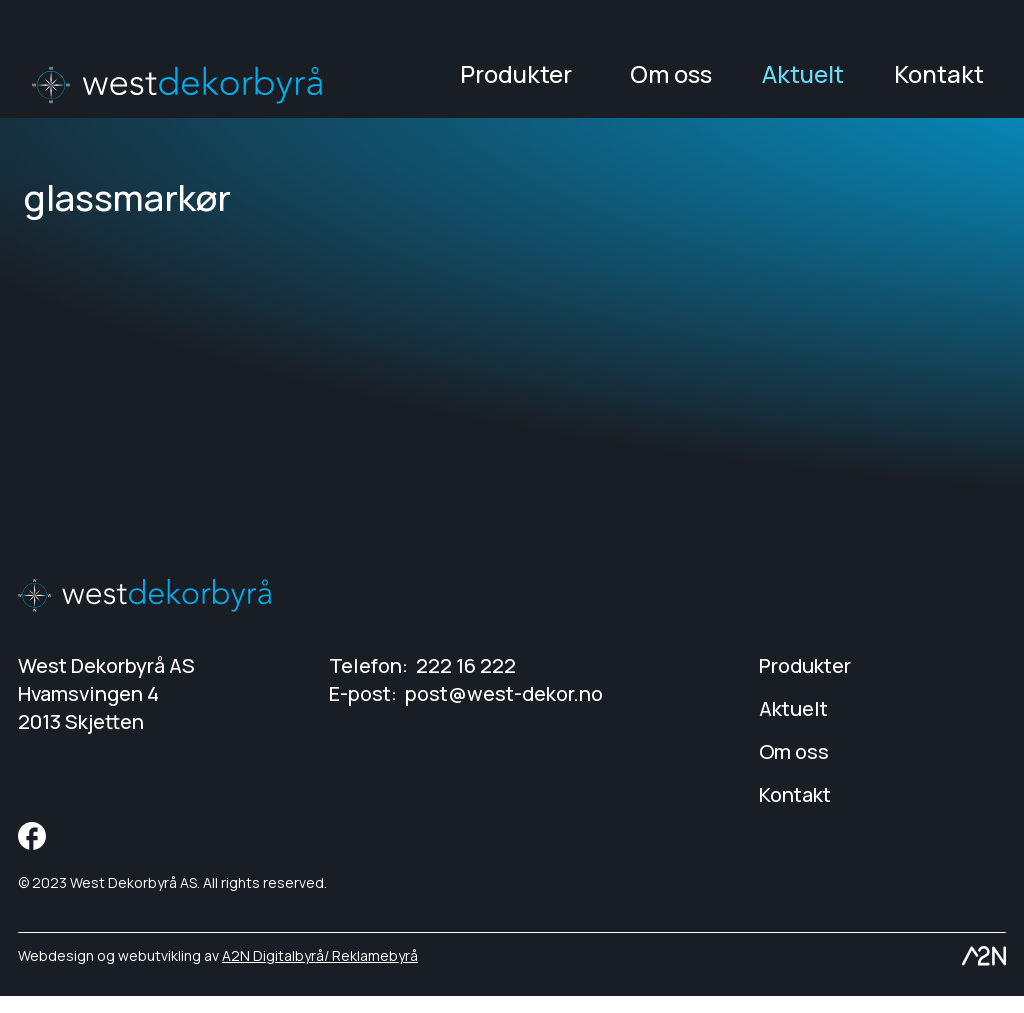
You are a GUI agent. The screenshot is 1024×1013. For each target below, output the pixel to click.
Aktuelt (803, 82)
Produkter (516, 82)
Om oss (671, 82)
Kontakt (939, 82)
